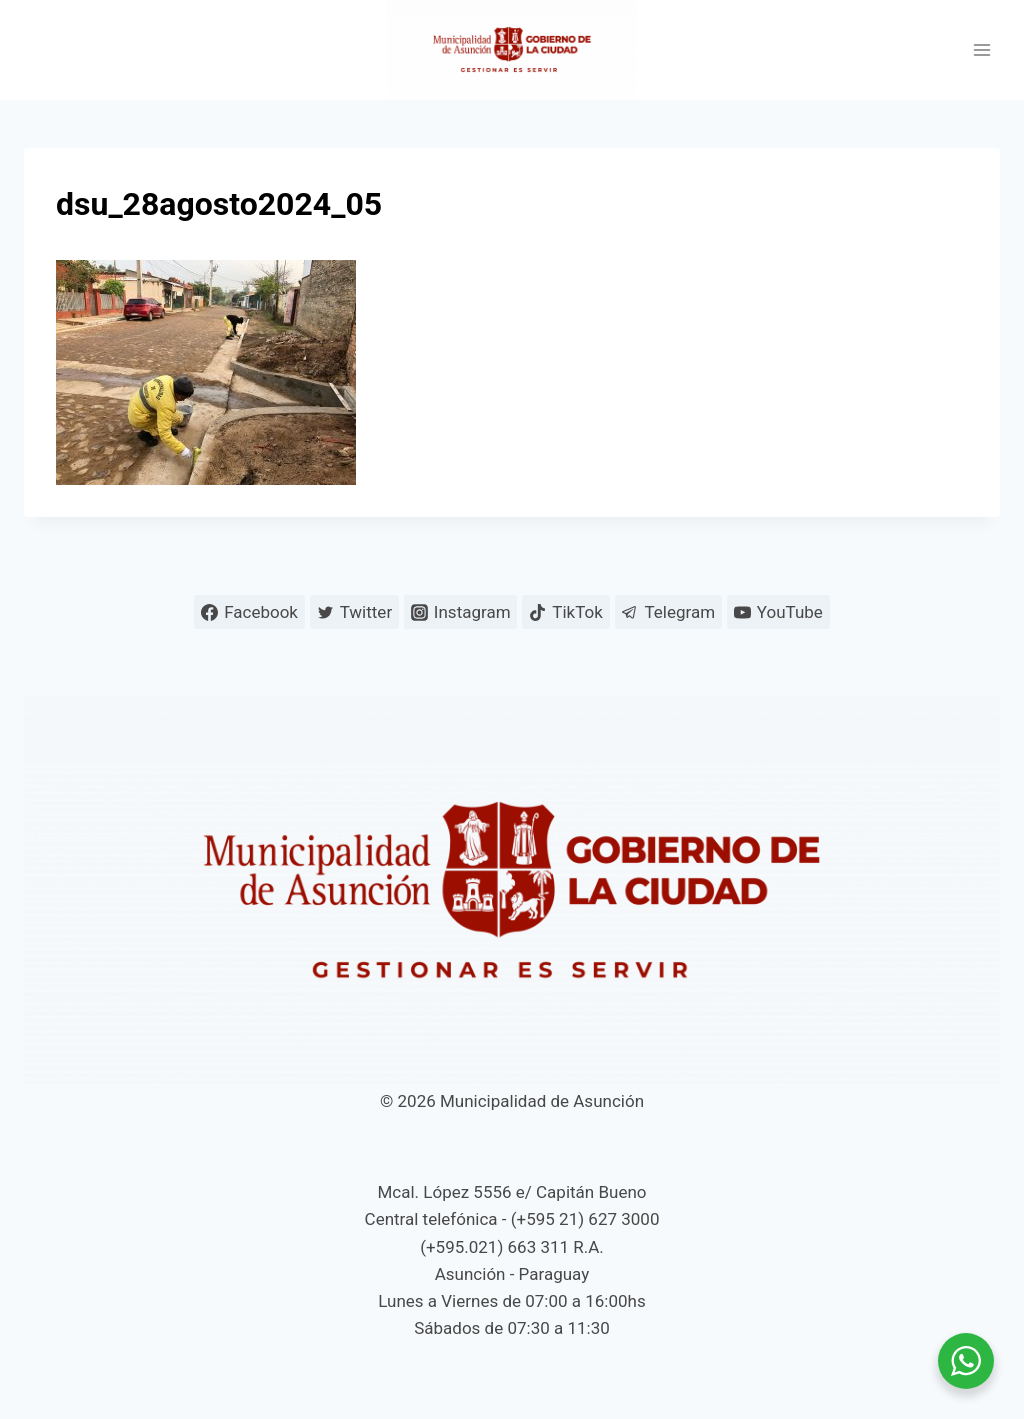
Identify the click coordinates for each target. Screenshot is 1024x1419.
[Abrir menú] (981, 50)
